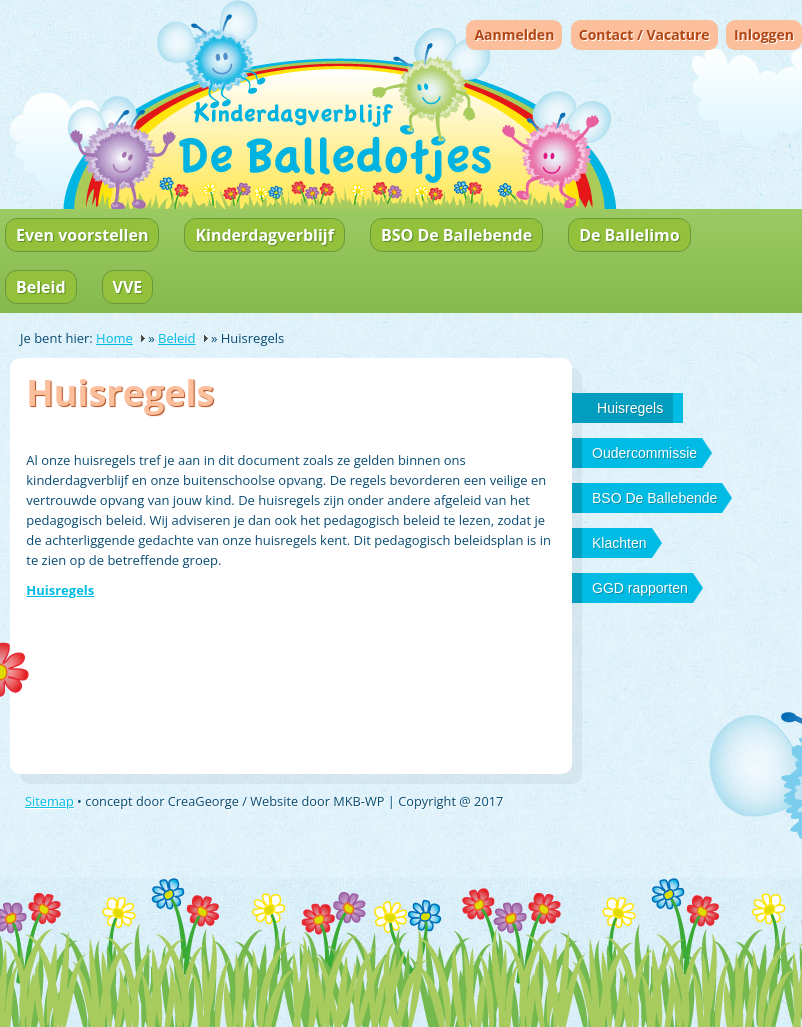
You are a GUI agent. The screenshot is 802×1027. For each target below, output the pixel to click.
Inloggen (764, 34)
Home (114, 338)
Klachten (619, 543)
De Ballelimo (629, 235)
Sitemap (49, 801)
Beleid (41, 287)
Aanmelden (514, 34)
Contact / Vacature (644, 34)
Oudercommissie (644, 453)
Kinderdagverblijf (264, 235)
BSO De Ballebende (456, 235)
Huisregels (60, 590)
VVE (128, 287)
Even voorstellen (82, 235)
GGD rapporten (640, 588)
